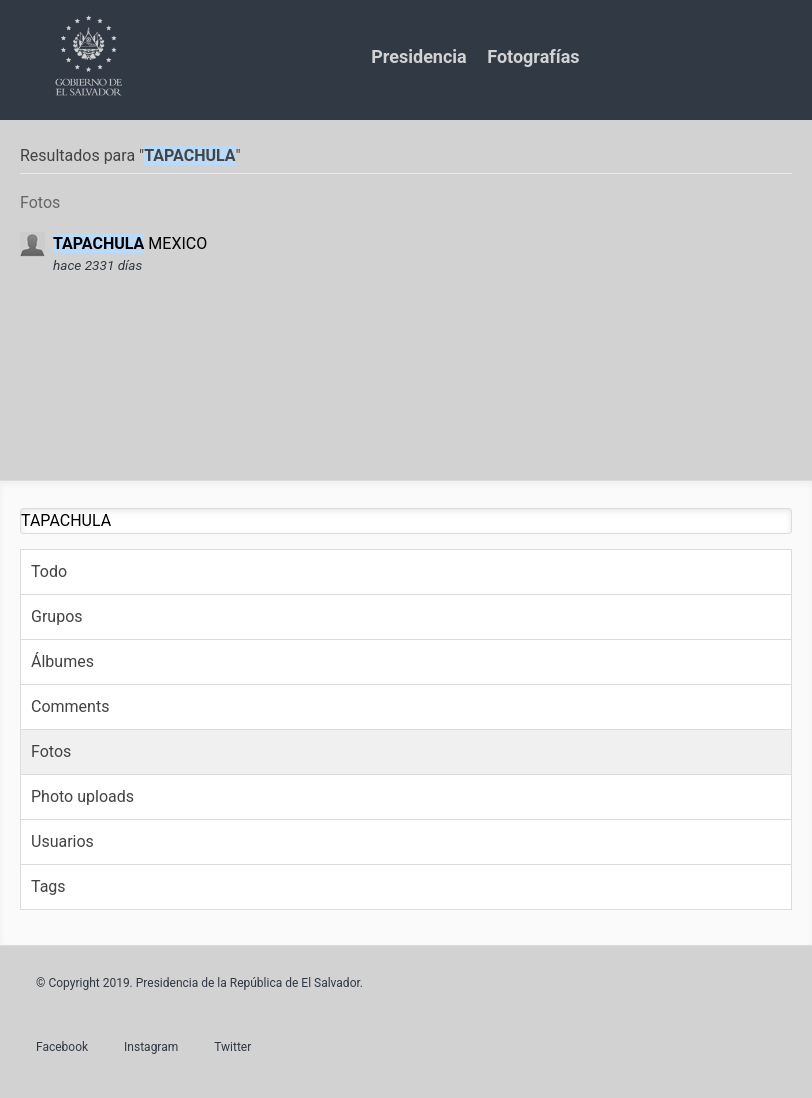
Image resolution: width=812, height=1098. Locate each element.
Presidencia (418, 56)
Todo (49, 571)
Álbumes (62, 661)
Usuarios (62, 841)
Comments (70, 706)
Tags (48, 886)
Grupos (57, 616)
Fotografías (533, 56)
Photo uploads (82, 796)
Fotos (51, 751)
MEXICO (130, 243)
